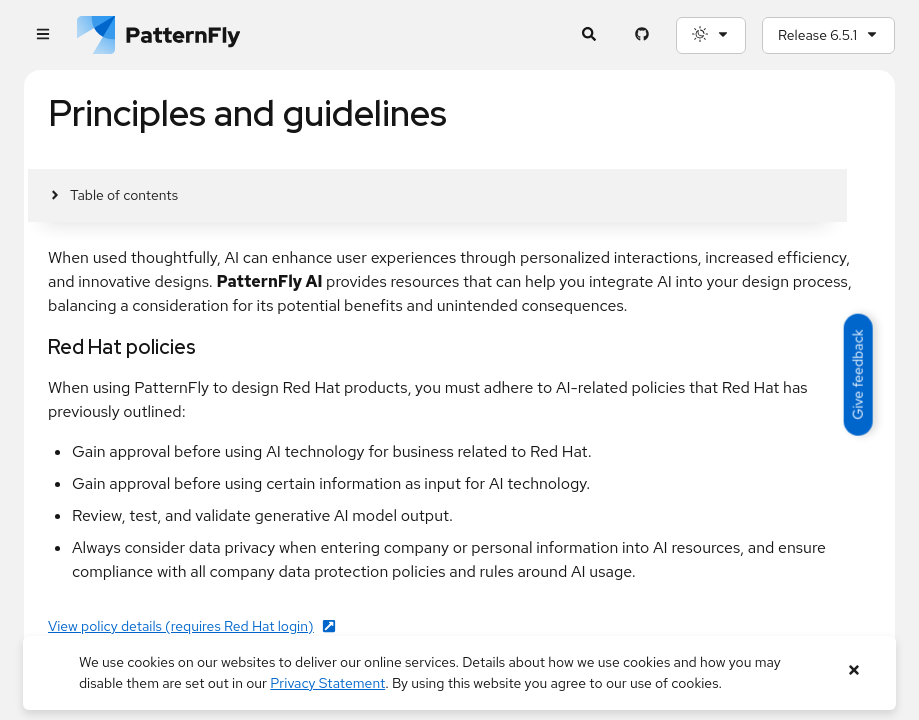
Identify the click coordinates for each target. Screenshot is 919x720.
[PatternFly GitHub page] (641, 35)
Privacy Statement (327, 683)
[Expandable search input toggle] (588, 35)
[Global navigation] (42, 35)
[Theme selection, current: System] (711, 35)
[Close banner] (853, 670)
